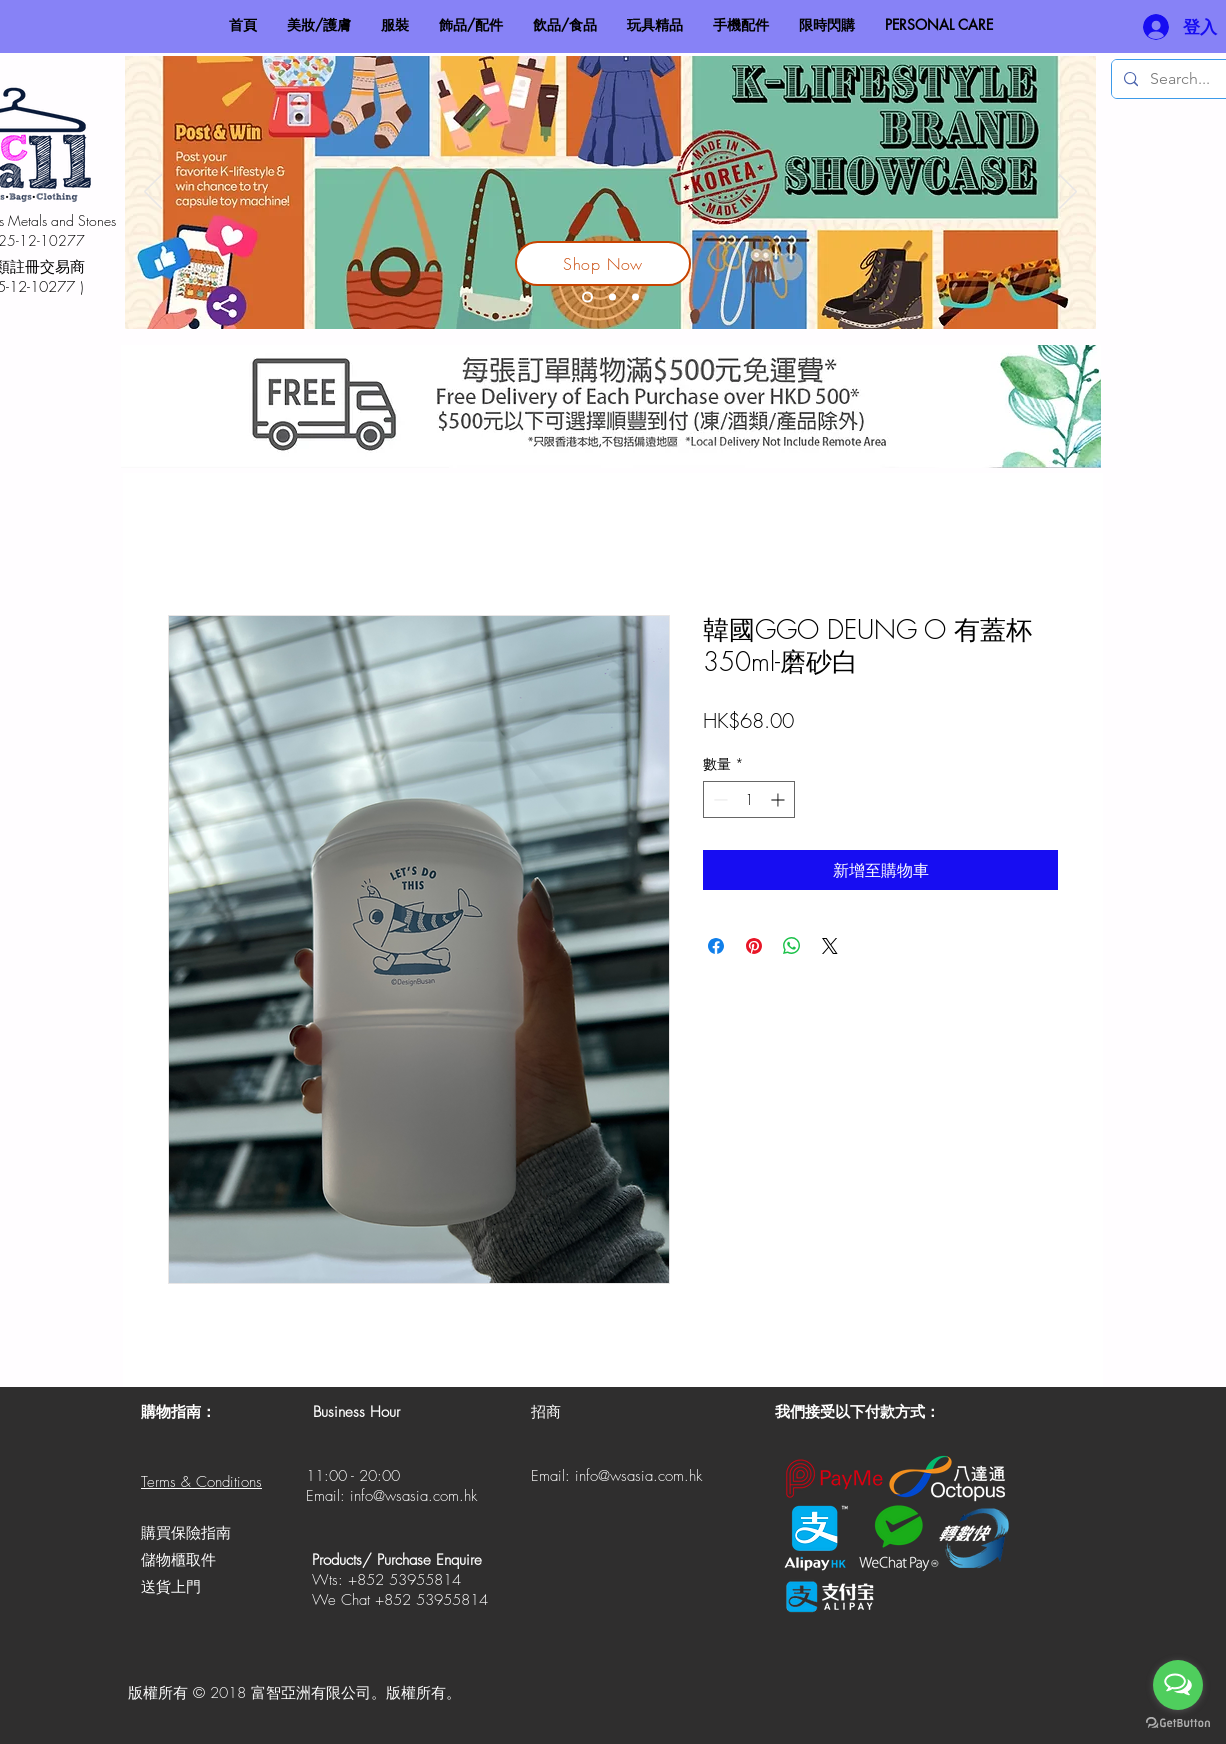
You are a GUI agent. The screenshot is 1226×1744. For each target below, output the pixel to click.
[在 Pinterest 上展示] (754, 946)
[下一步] (1068, 193)
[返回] (153, 193)
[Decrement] (718, 799)
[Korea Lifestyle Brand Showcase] (587, 297)
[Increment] (779, 799)
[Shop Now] (603, 263)
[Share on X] (830, 946)
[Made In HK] (635, 297)
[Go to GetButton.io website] (1178, 1723)
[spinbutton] (749, 799)
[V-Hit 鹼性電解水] (612, 297)
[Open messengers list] (1178, 1685)
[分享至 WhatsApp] (792, 946)
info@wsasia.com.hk (413, 1496)
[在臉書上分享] (716, 946)
